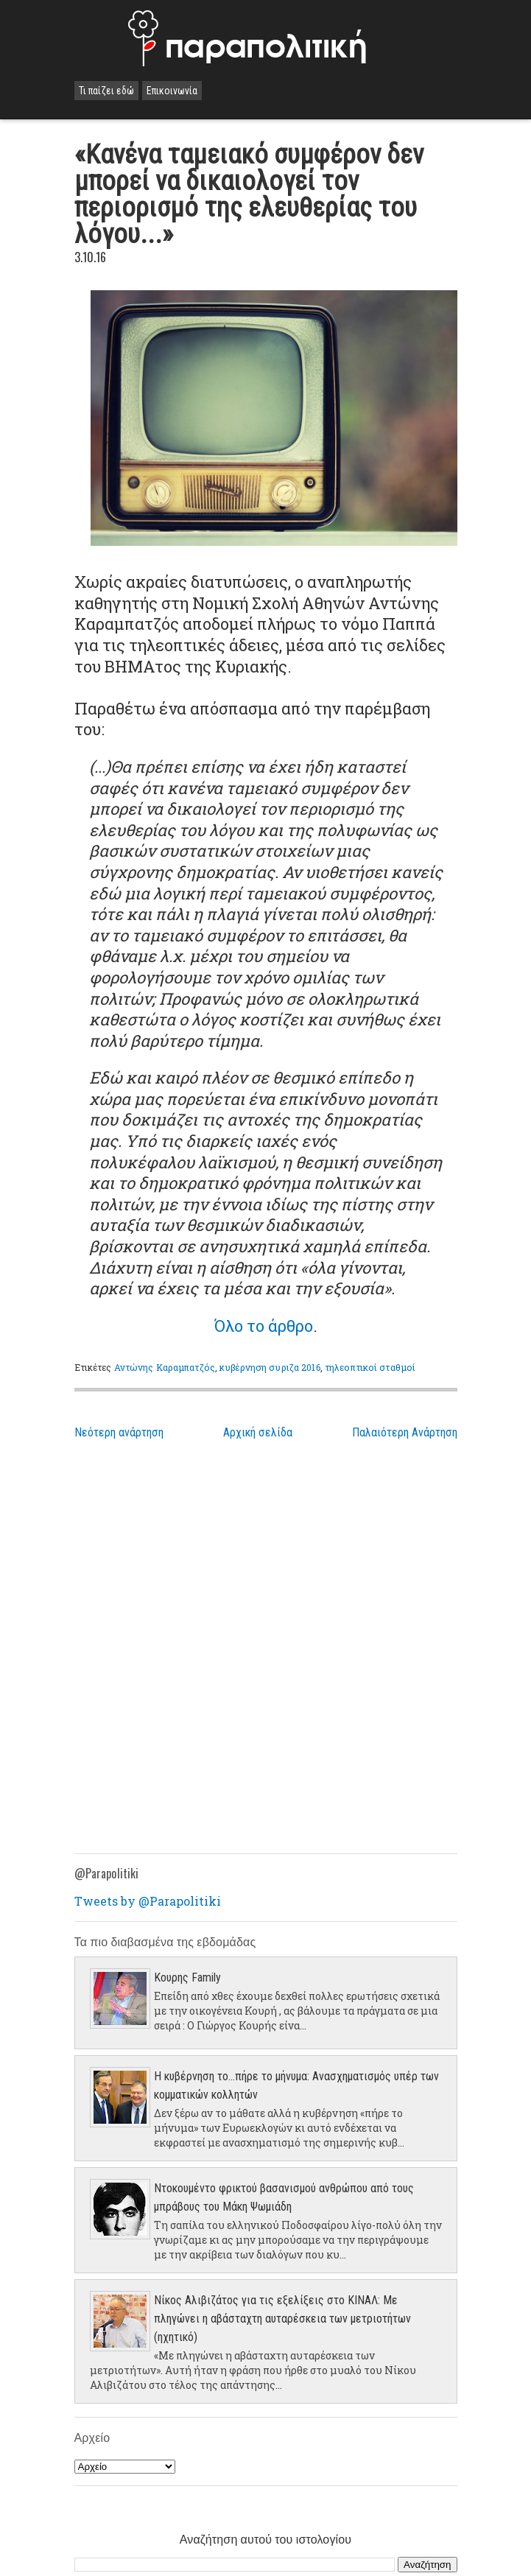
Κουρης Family (187, 1977)
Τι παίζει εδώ (106, 90)
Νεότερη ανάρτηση (118, 1432)
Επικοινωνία (172, 90)
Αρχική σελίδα (257, 1432)
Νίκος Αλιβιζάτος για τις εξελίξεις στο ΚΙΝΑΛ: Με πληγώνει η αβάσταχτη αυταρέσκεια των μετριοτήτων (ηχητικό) (282, 2318)
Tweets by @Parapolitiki (147, 1901)
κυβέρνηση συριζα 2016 (269, 1367)
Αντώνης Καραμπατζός (164, 1367)
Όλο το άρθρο (263, 1325)
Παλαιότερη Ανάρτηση (404, 1432)
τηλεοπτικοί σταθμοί (370, 1367)
